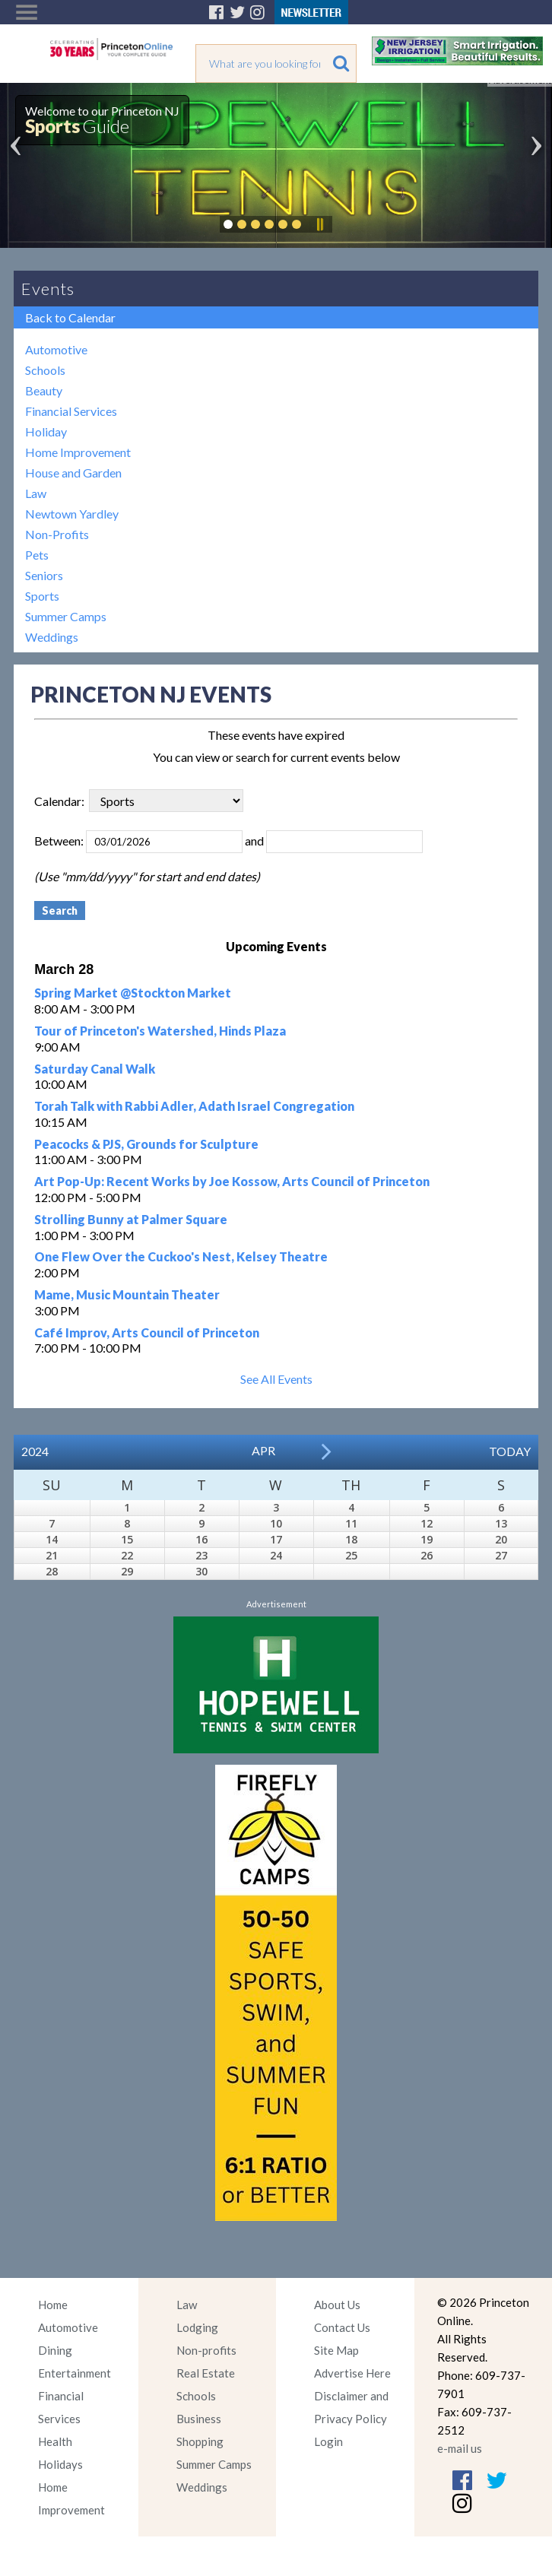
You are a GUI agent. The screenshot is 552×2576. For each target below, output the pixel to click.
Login (328, 2441)
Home (53, 2304)
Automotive (56, 349)
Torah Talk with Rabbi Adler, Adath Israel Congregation (194, 1106)
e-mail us (459, 2448)
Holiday (46, 431)
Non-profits (206, 2350)
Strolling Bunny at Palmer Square (130, 1219)
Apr (263, 1450)
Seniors (44, 575)
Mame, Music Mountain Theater (127, 1294)
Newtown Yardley (72, 513)
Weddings (51, 637)
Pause (319, 224)
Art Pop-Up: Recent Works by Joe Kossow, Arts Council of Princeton (232, 1181)
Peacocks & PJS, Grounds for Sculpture (146, 1144)
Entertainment (74, 2373)
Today (510, 1451)
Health (55, 2441)
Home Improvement (78, 452)
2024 (35, 1451)
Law (35, 493)
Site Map (336, 2350)
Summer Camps (65, 616)
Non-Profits (57, 534)
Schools (45, 370)
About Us (337, 2304)
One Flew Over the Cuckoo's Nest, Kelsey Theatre (181, 1256)
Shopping (200, 2441)
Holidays (60, 2464)
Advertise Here (352, 2373)
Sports (42, 595)
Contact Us (342, 2327)
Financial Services (71, 411)
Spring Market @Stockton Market (132, 992)
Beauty (43, 390)
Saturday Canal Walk (94, 1068)
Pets (37, 554)
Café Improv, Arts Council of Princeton (146, 1332)
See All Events (276, 1379)
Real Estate (205, 2373)
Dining (55, 2350)
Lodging (197, 2327)
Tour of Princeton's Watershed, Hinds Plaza (160, 1030)
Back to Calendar (70, 317)
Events (48, 288)
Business (198, 2418)
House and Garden (73, 472)
